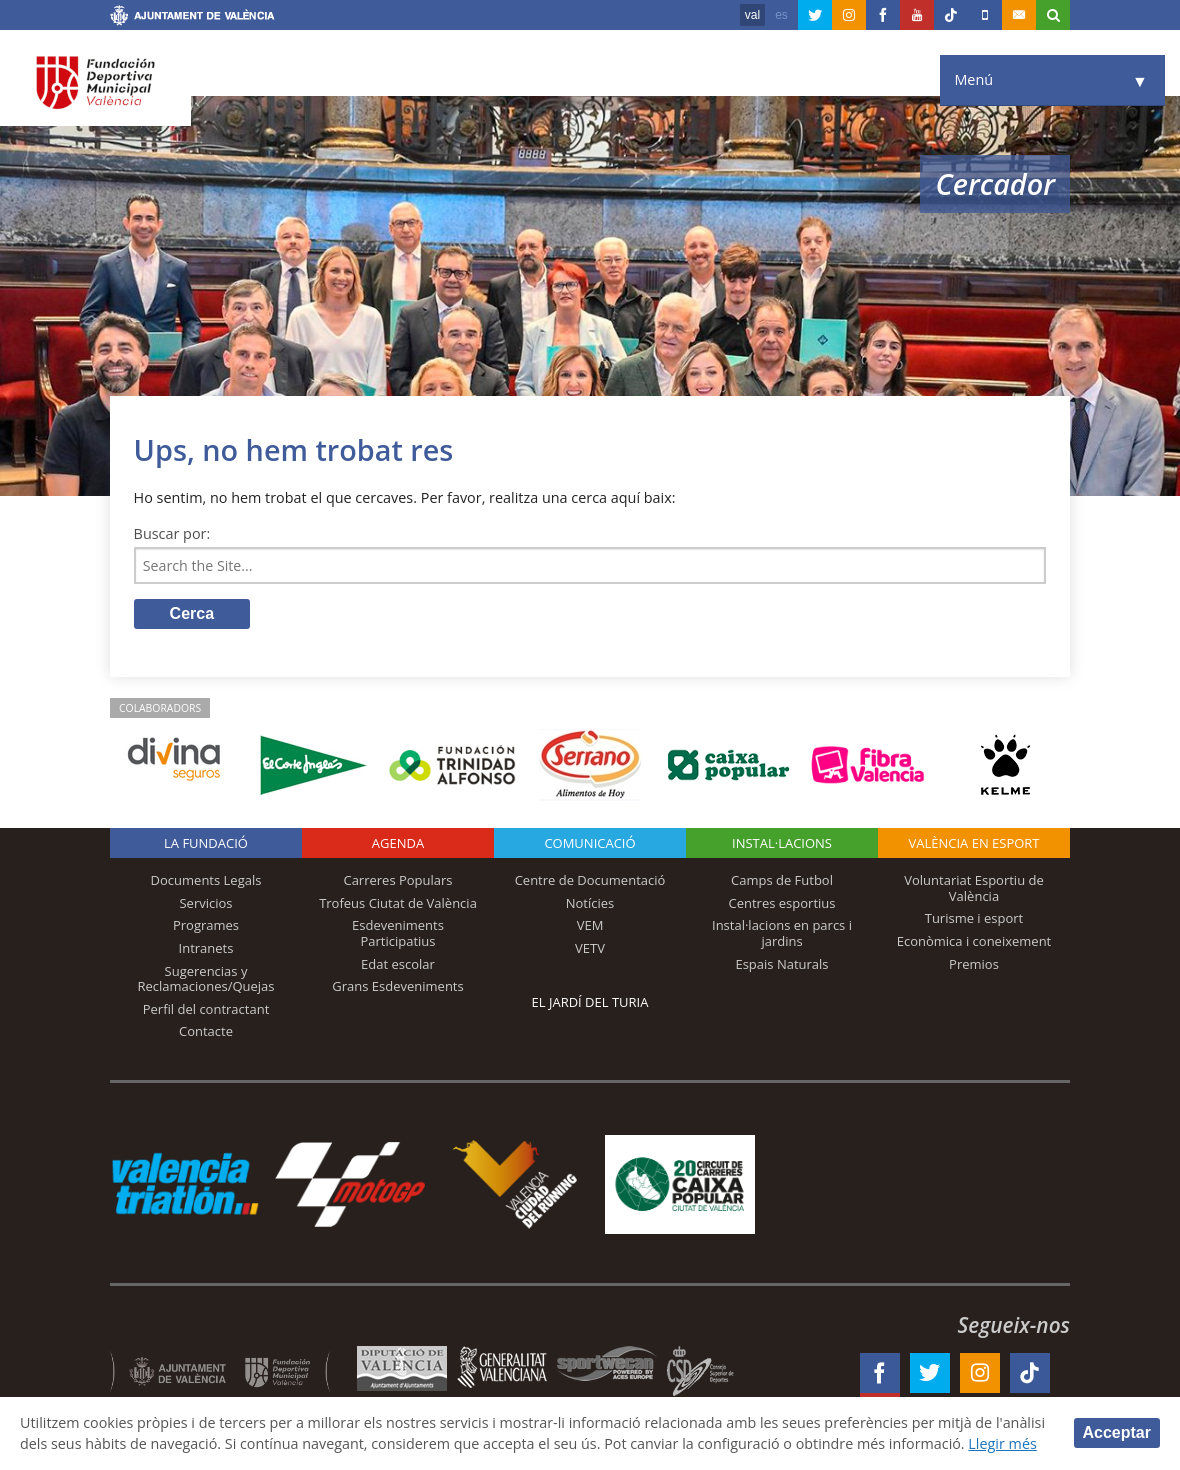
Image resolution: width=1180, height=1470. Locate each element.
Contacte (206, 1032)
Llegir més (1007, 1443)
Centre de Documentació (590, 881)
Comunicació (589, 844)
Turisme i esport (974, 919)
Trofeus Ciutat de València (398, 903)
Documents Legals (206, 881)
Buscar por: (172, 533)
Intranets (206, 949)
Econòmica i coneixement (974, 942)
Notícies (590, 903)
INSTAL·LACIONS (782, 844)
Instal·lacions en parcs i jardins (782, 934)
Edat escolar (398, 964)
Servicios (205, 903)
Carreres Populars (397, 881)
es (781, 15)
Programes (206, 926)
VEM (590, 926)
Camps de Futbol (782, 881)
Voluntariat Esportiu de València (974, 889)
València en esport (973, 844)
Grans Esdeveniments (397, 987)
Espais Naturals (781, 964)
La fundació (206, 844)
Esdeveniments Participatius (398, 934)
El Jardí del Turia (590, 1003)
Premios (974, 964)
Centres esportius (782, 903)
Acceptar (1117, 1432)
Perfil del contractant (206, 1009)
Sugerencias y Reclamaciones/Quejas (206, 979)
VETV (590, 949)
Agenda (398, 844)
